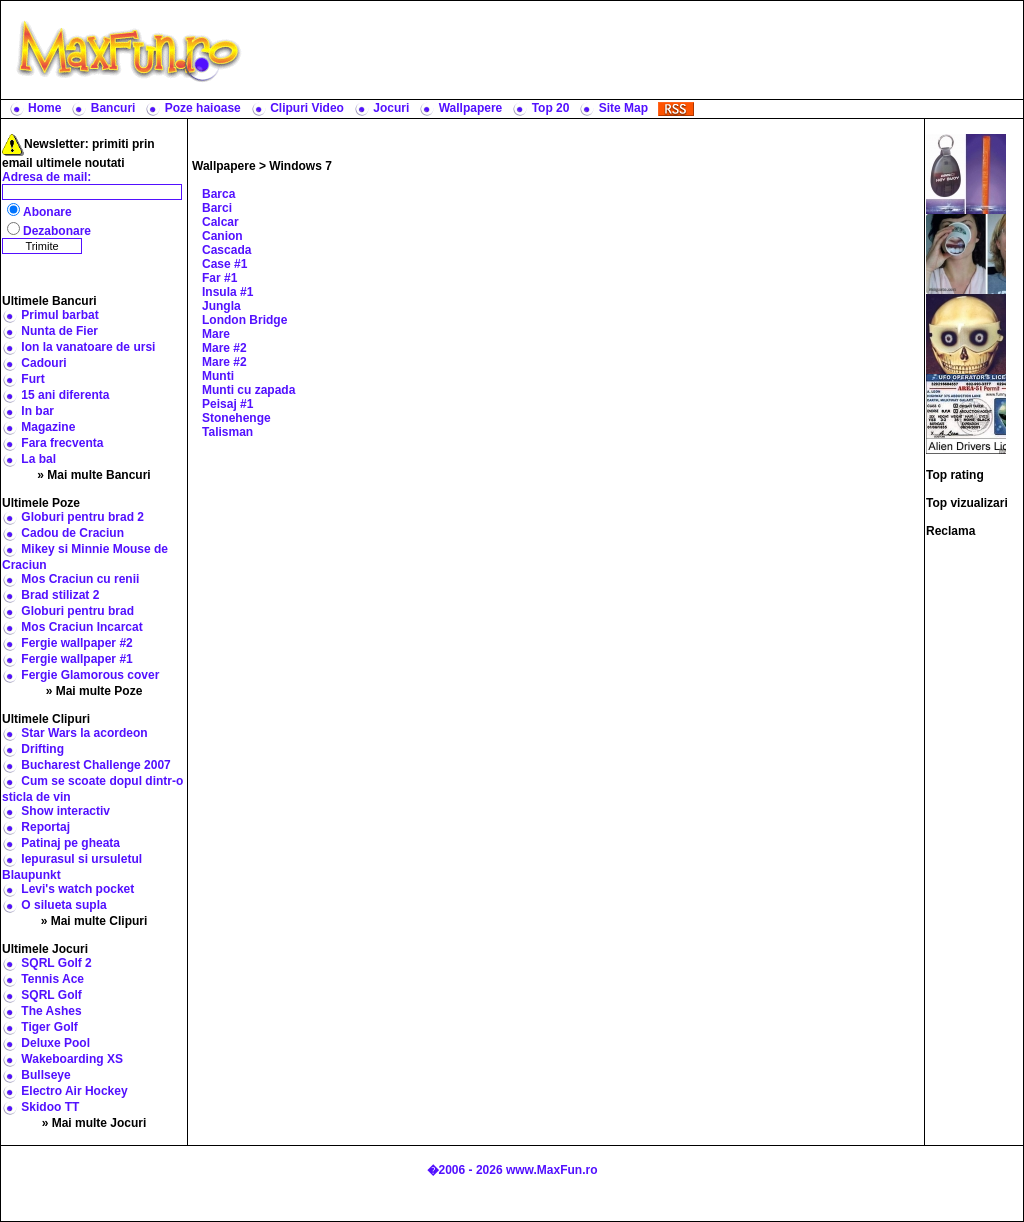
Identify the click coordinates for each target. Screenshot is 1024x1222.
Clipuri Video (307, 108)
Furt (32, 379)
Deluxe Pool (55, 1043)
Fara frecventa (62, 443)
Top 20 (551, 108)
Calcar (220, 222)
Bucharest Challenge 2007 (95, 765)
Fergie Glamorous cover (90, 675)
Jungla (221, 306)
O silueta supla (63, 905)
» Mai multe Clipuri (94, 921)
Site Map (623, 108)
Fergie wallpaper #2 (76, 643)
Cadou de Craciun (72, 533)
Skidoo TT (50, 1107)
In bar (37, 411)
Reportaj (45, 827)
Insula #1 (227, 292)
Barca (218, 194)
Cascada (226, 250)
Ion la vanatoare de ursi (88, 347)
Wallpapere (471, 108)
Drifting (42, 749)
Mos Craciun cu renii (80, 579)
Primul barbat (59, 315)
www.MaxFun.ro (552, 1170)
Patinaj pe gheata (70, 843)
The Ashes (51, 1011)
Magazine (48, 427)
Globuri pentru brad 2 (82, 517)
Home (44, 108)
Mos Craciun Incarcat (81, 627)
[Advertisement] (637, 50)
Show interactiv (65, 811)
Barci (217, 208)
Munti (218, 376)
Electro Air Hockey (74, 1091)
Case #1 (224, 264)
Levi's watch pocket (77, 889)
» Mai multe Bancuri (93, 475)
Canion (222, 236)
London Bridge (244, 320)
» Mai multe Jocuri (94, 1123)
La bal (38, 459)
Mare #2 (224, 348)
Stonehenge (236, 418)
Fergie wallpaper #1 (76, 659)
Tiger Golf (49, 1027)
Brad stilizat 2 (60, 595)
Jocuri (391, 108)
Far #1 (219, 278)
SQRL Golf (51, 995)
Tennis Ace (52, 979)
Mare (216, 334)
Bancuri (113, 108)
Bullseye (45, 1075)
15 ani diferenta (65, 395)
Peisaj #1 (227, 404)
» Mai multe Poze (94, 691)
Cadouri (43, 363)
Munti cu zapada (248, 390)
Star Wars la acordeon (84, 733)
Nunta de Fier (59, 331)
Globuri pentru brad (77, 611)
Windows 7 (300, 166)
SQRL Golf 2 (56, 963)
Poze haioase (203, 108)
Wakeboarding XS (72, 1059)
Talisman (227, 432)
